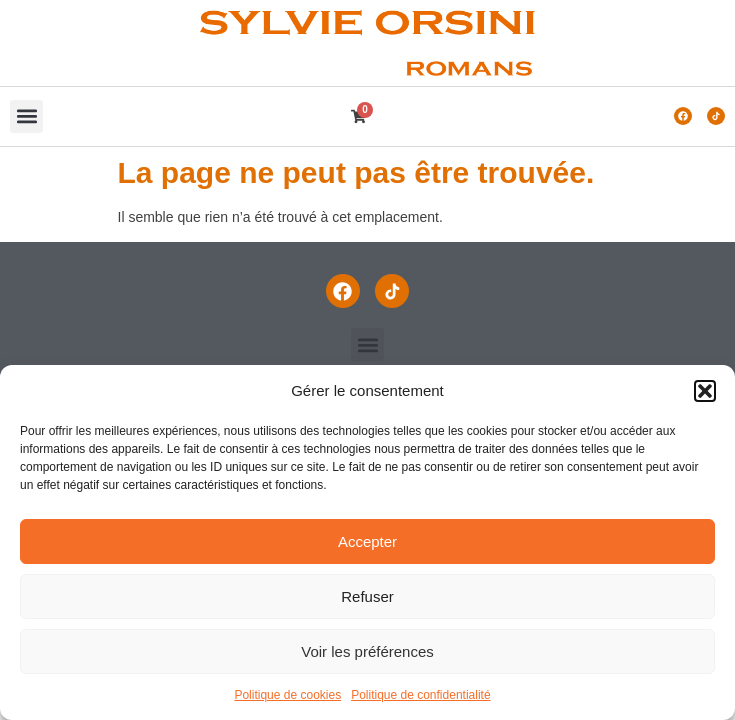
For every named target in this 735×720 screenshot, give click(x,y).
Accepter (367, 541)
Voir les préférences (367, 651)
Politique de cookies (287, 695)
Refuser (367, 596)
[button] (705, 391)
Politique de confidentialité (420, 695)
